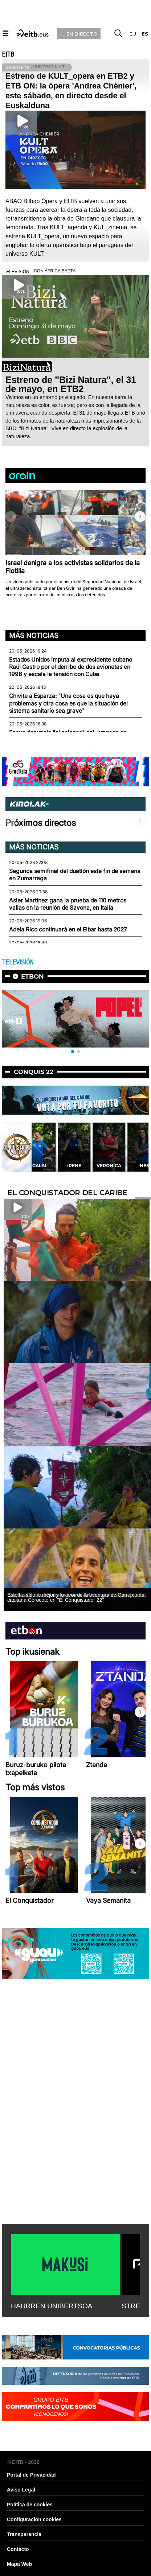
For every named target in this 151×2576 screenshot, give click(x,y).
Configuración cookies (34, 2519)
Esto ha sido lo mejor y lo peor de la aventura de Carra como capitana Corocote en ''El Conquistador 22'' (75, 1597)
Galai (76, 1165)
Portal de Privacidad (31, 2475)
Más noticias (33, 635)
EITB (8, 54)
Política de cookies (30, 2504)
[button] (140, 516)
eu (133, 34)
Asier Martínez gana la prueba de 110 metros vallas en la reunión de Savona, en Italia (67, 904)
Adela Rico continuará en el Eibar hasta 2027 (68, 929)
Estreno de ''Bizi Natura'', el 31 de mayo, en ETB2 (70, 384)
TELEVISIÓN (17, 962)
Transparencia (24, 2534)
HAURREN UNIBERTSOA (52, 2306)
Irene (111, 1165)
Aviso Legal (21, 2490)
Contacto (18, 2549)
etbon (32, 976)
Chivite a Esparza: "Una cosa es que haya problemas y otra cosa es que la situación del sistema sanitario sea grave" (68, 703)
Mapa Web (19, 2564)
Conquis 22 (33, 1071)
